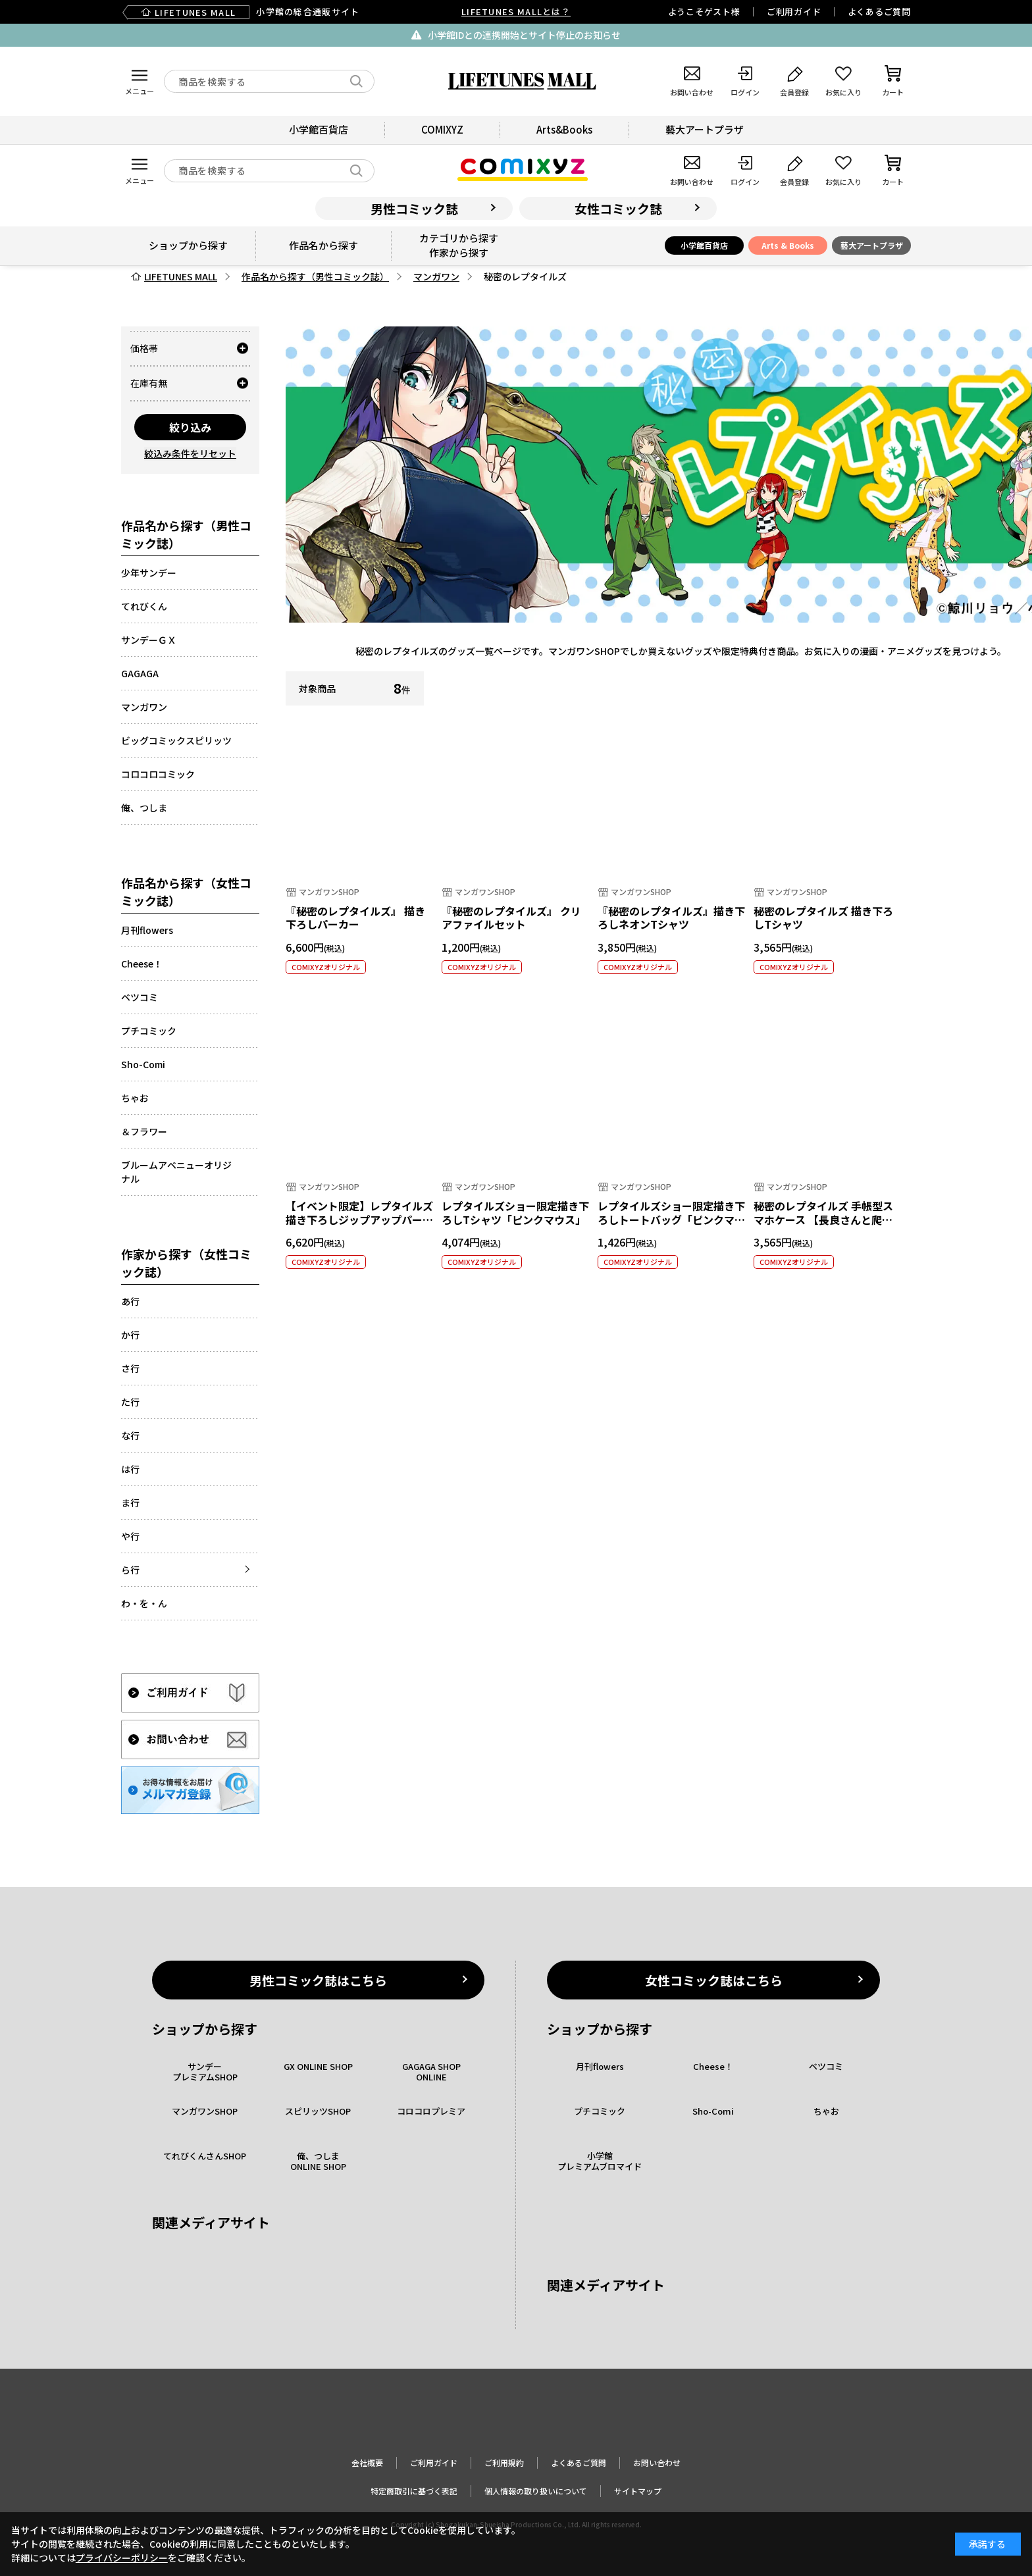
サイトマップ (637, 2490)
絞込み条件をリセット (190, 453)
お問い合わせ (657, 2462)
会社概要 (367, 2462)
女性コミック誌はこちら (714, 1980)
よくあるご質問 (879, 11)
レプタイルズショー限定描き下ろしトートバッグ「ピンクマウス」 (671, 1219)
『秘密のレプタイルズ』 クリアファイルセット (511, 918)
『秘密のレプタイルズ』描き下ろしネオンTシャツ (671, 918)
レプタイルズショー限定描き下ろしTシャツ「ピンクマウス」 (515, 1212)
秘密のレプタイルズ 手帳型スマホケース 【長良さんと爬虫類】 (823, 1219)
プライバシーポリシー (122, 2557)
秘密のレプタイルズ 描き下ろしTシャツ (823, 918)
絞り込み (190, 427)
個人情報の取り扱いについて (535, 2490)
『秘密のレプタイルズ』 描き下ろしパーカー (355, 918)
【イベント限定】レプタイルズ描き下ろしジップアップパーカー (359, 1219)
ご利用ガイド (794, 11)
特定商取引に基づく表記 (414, 2490)
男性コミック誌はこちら (318, 1980)
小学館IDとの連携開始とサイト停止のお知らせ (524, 34)
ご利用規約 (504, 2462)
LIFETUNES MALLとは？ (516, 11)
